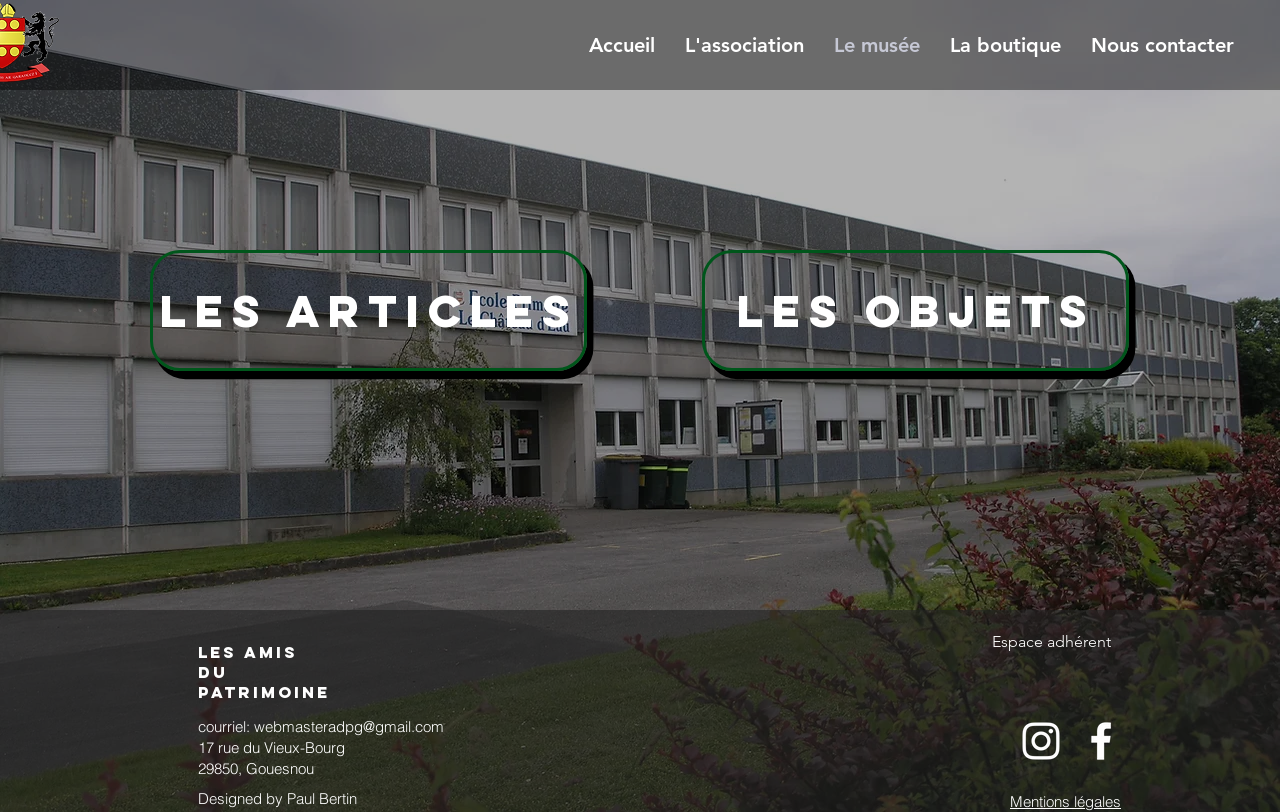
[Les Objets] (915, 310)
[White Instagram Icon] (1041, 741)
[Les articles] (368, 310)
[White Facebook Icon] (1101, 741)
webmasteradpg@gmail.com (349, 726)
